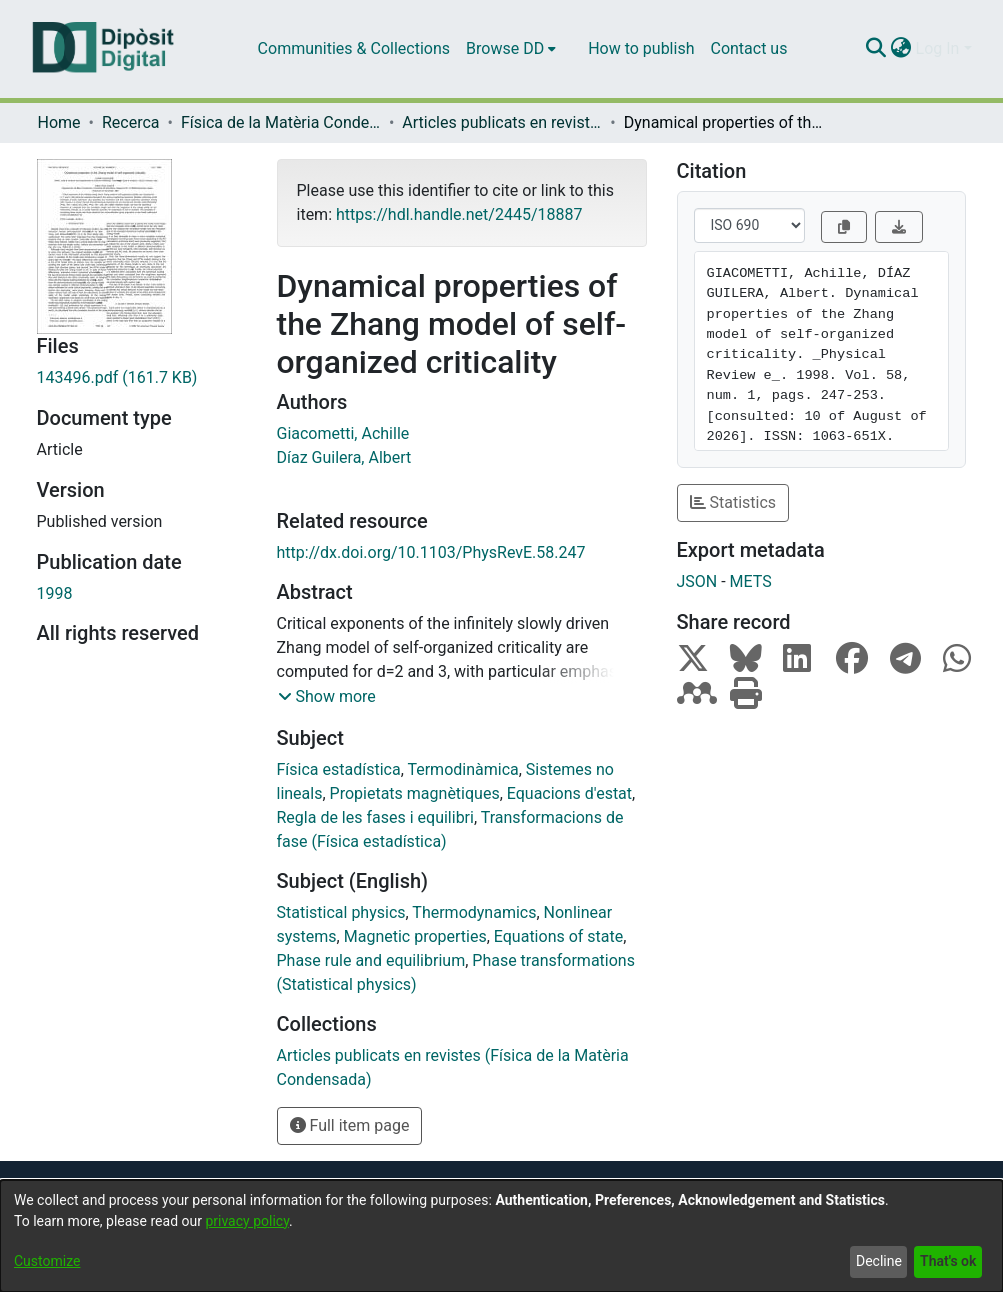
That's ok (948, 1261)
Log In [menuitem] (938, 48)
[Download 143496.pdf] (142, 378)
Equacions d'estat (569, 793)
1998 (55, 593)
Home (59, 122)
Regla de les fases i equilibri (375, 817)
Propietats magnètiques (415, 793)
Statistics (733, 502)
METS (751, 581)
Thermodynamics (474, 912)
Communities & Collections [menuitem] (354, 48)
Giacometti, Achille (343, 433)
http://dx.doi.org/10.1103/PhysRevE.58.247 (431, 552)
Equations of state (558, 936)
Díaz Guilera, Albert (344, 457)
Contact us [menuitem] (748, 48)
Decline (879, 1261)
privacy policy (247, 1221)
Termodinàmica (462, 769)
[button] (327, 697)
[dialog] (501, 1236)
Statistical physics (341, 912)
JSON (697, 581)
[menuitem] (511, 49)
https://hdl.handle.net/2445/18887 (459, 214)
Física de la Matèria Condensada (281, 122)
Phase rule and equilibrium (371, 960)
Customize (47, 1261)
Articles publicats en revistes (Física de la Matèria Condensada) (502, 122)
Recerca (131, 122)
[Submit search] (876, 49)
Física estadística (339, 769)
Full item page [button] (350, 1125)
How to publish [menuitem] (641, 48)
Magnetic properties (415, 936)
